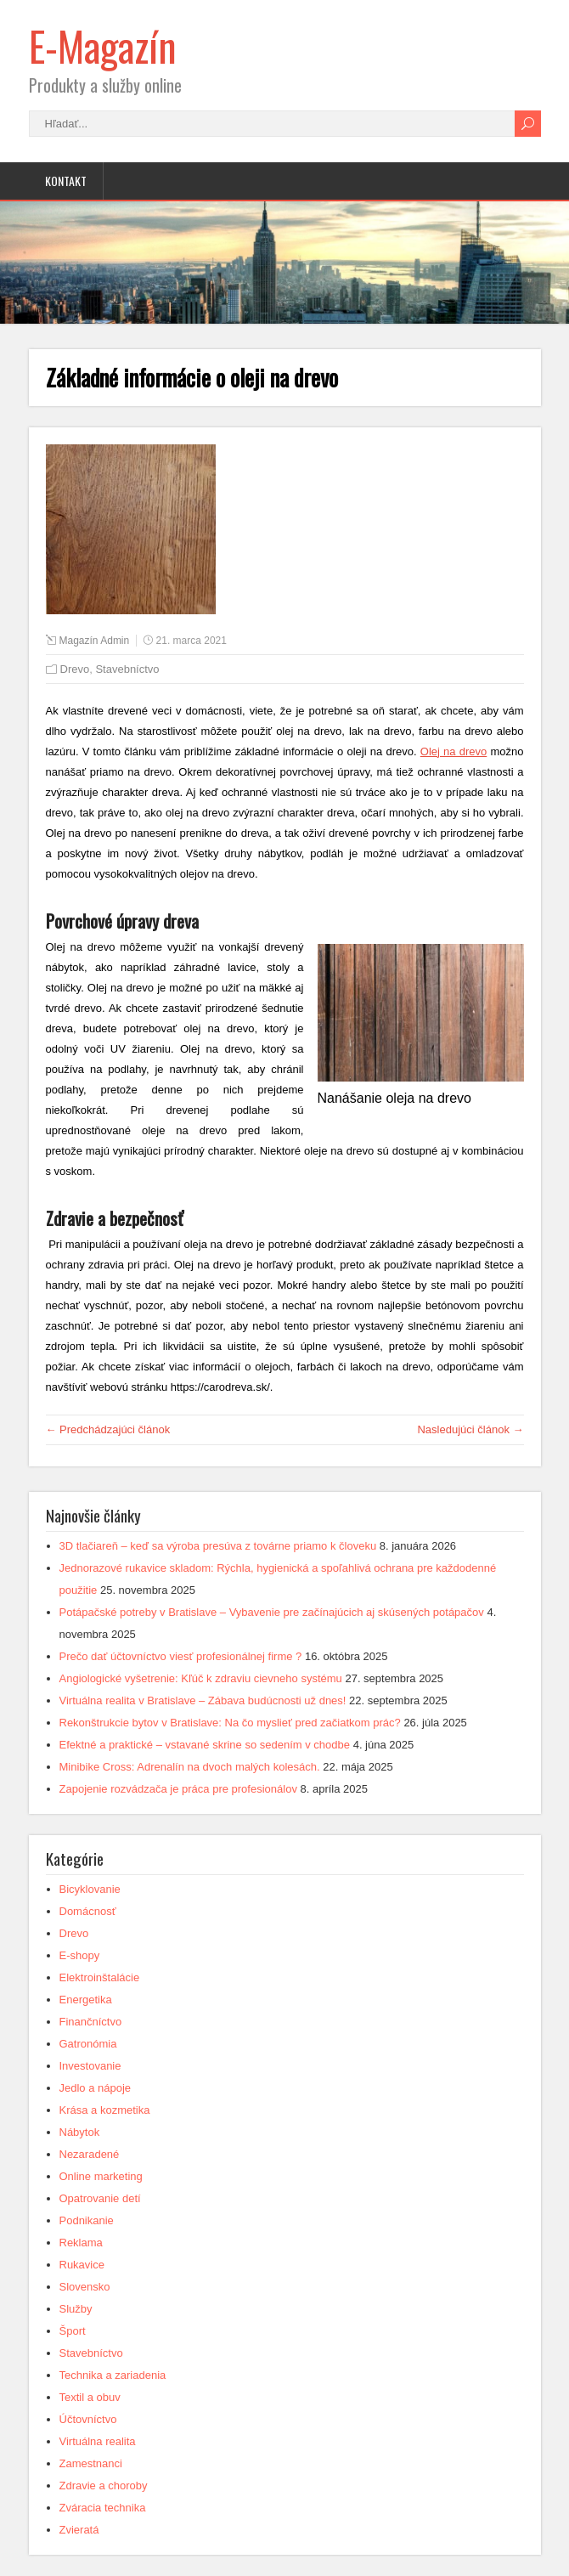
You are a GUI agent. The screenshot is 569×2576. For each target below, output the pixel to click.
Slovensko (84, 2286)
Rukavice (81, 2264)
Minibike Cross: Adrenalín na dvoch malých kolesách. (189, 1766)
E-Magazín (103, 45)
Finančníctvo (90, 2021)
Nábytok (79, 2132)
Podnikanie (86, 2220)
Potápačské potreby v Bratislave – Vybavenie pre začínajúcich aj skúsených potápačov (271, 1612)
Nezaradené (89, 2154)
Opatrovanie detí (100, 2198)
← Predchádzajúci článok (108, 1429)
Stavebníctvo (127, 669)
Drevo (75, 669)
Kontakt (66, 180)
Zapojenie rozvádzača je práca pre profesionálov (178, 1788)
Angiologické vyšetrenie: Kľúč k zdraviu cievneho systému (200, 1678)
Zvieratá (79, 2529)
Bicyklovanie (90, 1889)
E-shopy (79, 1955)
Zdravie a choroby (103, 2485)
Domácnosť (87, 1911)
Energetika (85, 1999)
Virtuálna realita (97, 2441)
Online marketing (101, 2176)
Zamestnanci (90, 2463)
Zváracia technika (102, 2507)
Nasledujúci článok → (470, 1429)
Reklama (81, 2242)
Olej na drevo (453, 751)
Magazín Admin (94, 641)
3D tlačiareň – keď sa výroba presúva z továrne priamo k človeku (218, 1545)
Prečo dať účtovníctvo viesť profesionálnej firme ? (180, 1656)
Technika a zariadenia (112, 2375)
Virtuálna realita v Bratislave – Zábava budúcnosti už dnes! (202, 1700)
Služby (76, 2308)
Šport (72, 2331)
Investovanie (90, 2065)
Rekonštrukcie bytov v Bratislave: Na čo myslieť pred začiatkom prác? (230, 1722)
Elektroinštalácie (99, 1977)
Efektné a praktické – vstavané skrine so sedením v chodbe (205, 1744)
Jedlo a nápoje (95, 2088)
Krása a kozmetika (104, 2110)
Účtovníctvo (88, 2419)
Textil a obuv (90, 2397)
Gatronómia (88, 2043)
